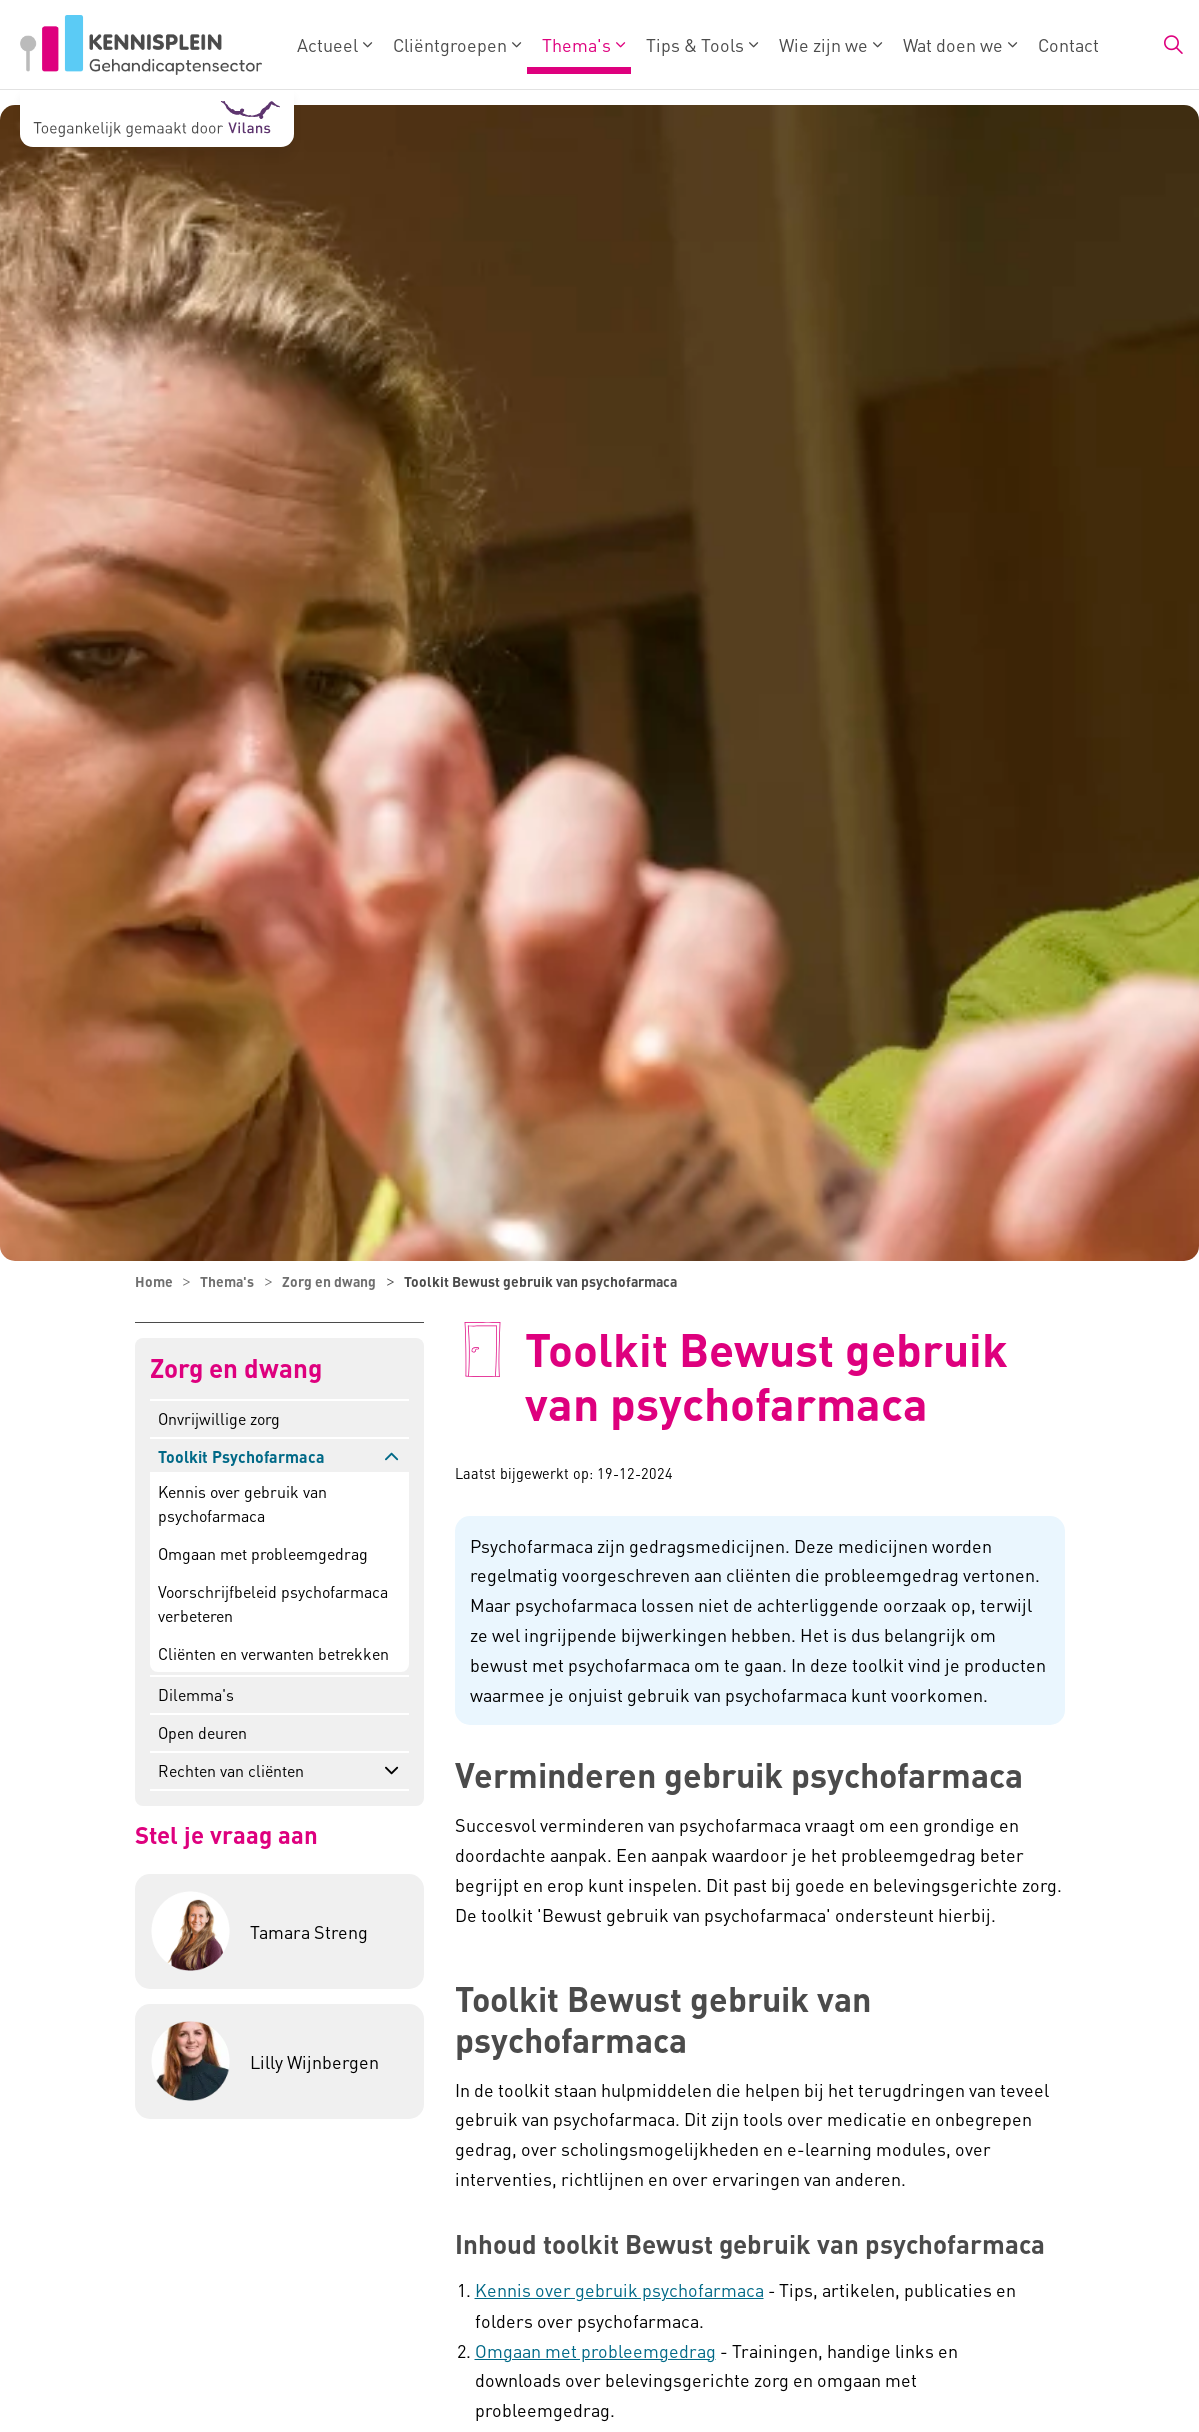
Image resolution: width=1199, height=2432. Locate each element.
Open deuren (202, 1732)
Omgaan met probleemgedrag (263, 1553)
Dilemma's (196, 1694)
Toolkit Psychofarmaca (241, 1456)
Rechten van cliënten (231, 1770)
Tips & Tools (695, 44)
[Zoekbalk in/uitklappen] (1173, 45)
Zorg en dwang (236, 1368)
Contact (1068, 44)
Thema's (576, 44)
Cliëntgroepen (450, 44)
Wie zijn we (823, 44)
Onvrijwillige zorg (219, 1418)
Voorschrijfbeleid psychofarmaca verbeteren (273, 1603)
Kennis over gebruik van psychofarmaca (242, 1503)
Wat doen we (953, 44)
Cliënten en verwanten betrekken (273, 1653)
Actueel (327, 44)
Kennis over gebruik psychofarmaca (619, 2289)
